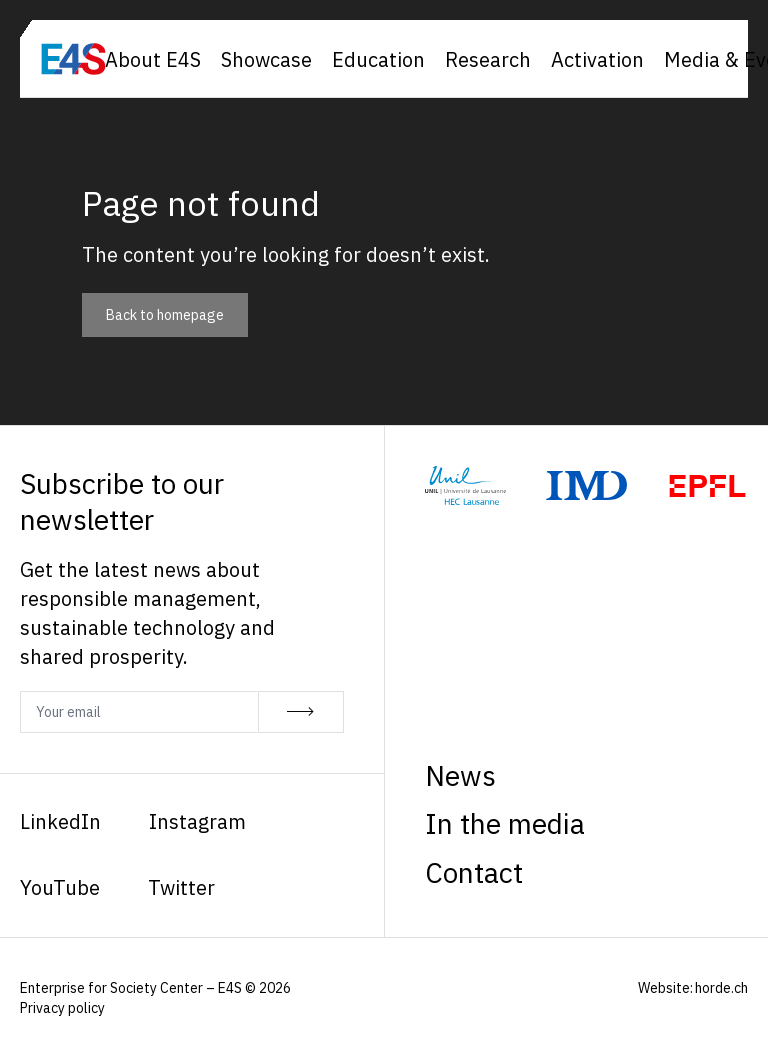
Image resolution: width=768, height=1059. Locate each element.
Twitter (181, 887)
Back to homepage (165, 315)
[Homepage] (73, 59)
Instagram (197, 821)
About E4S (153, 59)
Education (378, 59)
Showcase (266, 59)
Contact (474, 872)
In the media (505, 823)
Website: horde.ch (693, 988)
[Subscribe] (301, 712)
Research (488, 59)
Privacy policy (62, 1008)
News (460, 775)
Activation (597, 59)
